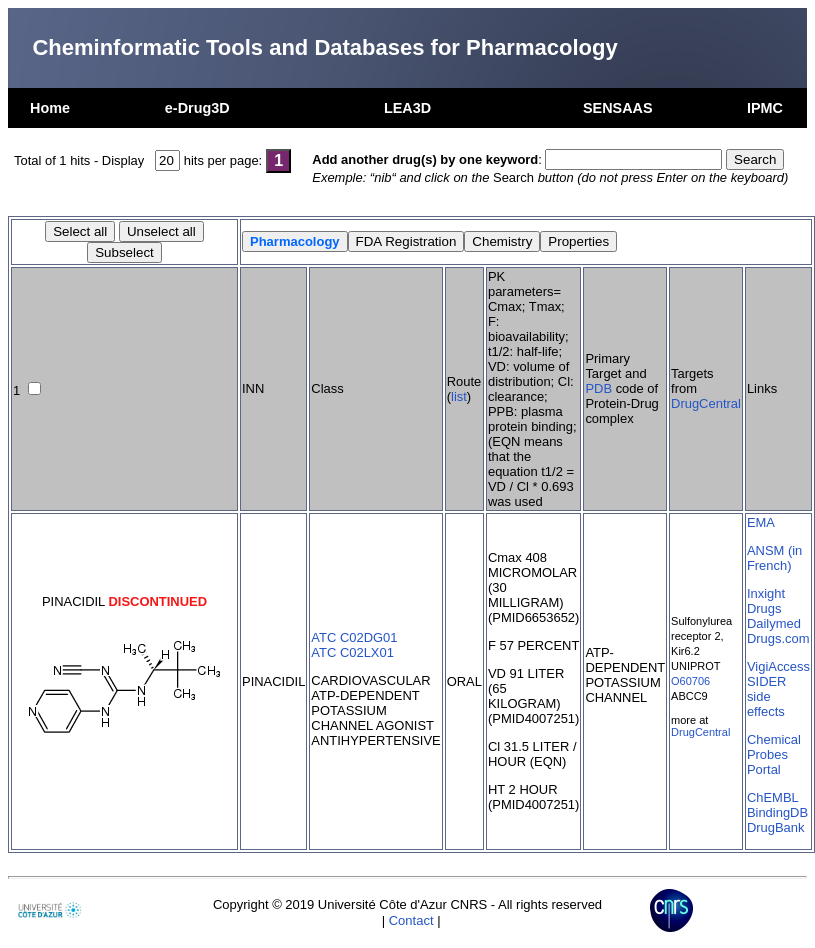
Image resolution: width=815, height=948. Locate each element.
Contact (411, 920)
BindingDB (777, 812)
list (459, 396)
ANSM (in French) (774, 558)
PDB (598, 388)
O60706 (690, 681)
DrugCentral (706, 403)
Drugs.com (778, 638)
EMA (761, 522)
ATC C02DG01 (354, 637)
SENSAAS (618, 108)
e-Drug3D (197, 108)
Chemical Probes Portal (774, 754)
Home (50, 108)
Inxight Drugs (766, 601)
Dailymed (774, 623)
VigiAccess (778, 666)
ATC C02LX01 (352, 652)
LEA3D (407, 108)
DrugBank (776, 827)
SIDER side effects (767, 696)
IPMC (765, 108)
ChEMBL (773, 797)
